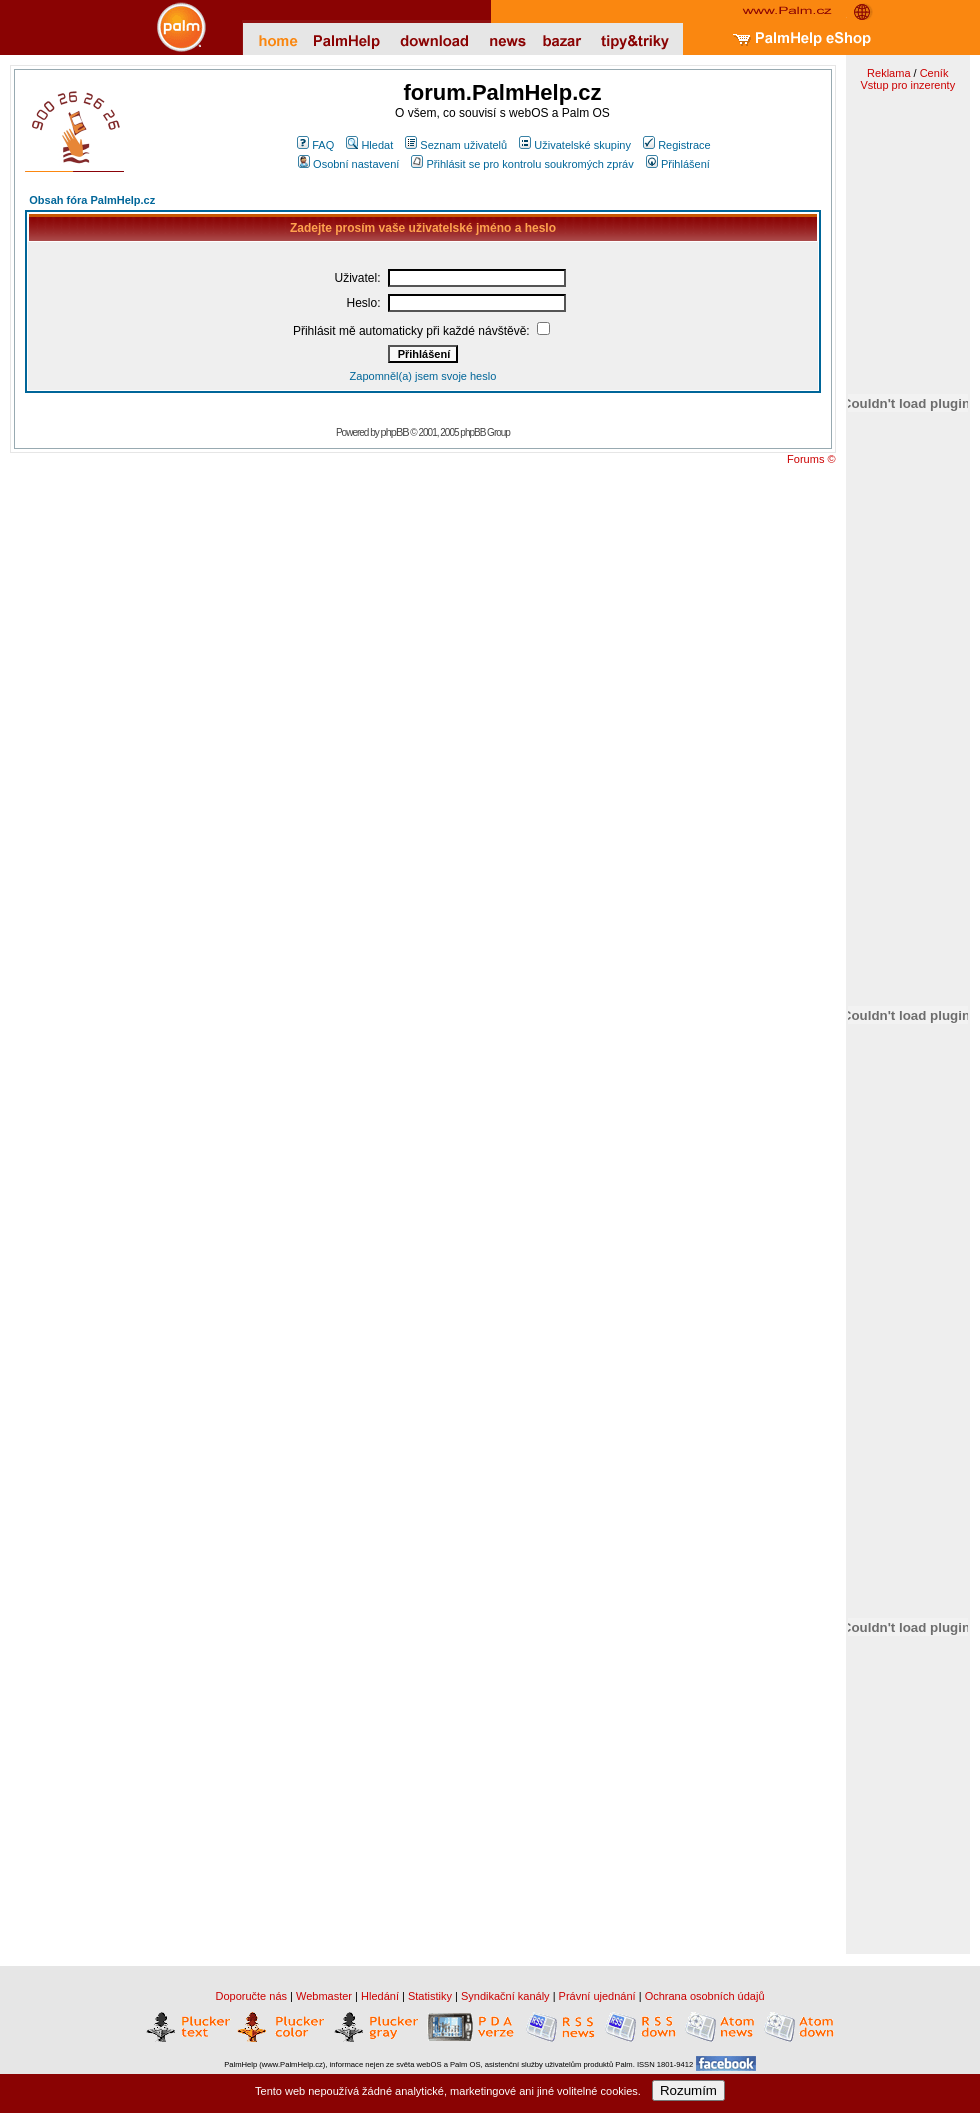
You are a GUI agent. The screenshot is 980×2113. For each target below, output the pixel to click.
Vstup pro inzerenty (907, 85)
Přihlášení (678, 164)
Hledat (369, 145)
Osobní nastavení (348, 164)
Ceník (934, 73)
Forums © (811, 459)
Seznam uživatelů (456, 145)
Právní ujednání (597, 1996)
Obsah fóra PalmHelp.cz (92, 200)
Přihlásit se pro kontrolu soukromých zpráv (522, 164)
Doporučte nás (251, 1996)
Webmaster (324, 1996)
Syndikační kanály (505, 1996)
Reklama (888, 73)
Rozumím (688, 2090)
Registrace (677, 145)
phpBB (395, 432)
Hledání (380, 1996)
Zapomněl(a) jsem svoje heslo (423, 376)
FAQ (315, 145)
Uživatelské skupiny (575, 145)
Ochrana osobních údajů (705, 1996)
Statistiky (430, 1996)
